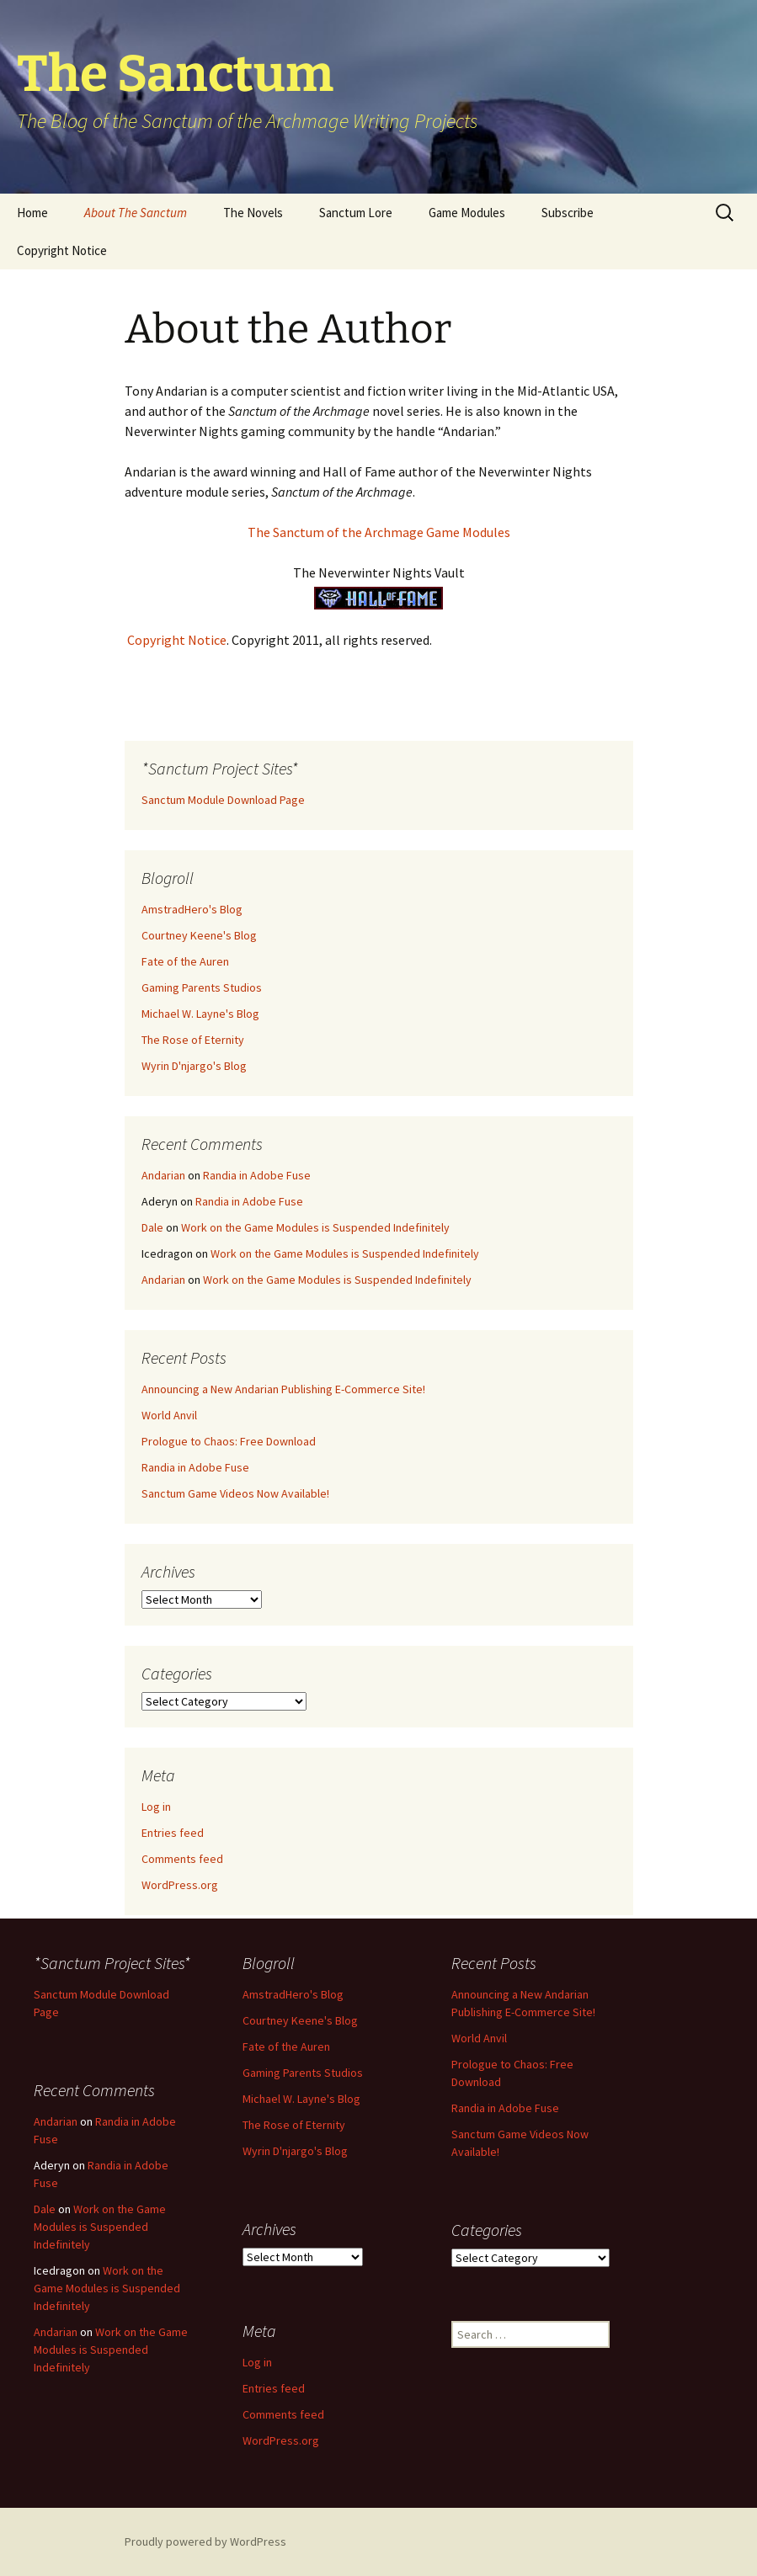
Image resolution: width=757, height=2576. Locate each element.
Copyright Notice (62, 250)
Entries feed (172, 1832)
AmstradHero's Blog (192, 909)
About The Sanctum (135, 213)
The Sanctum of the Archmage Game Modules (379, 532)
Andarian (163, 1175)
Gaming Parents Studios (201, 987)
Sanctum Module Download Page (223, 799)
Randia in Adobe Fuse (257, 1175)
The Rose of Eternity (192, 1039)
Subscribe (567, 213)
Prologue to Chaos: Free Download (228, 1441)
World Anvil (169, 1415)
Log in (156, 1806)
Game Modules (467, 213)
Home (32, 213)
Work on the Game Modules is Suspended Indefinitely (315, 1227)
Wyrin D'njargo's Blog (194, 1065)
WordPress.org (179, 1884)
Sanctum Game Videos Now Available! (235, 1493)
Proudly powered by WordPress (205, 2541)
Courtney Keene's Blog (199, 935)
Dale (152, 1227)
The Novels (253, 213)
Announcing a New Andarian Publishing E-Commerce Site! (283, 1389)
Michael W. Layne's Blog (200, 1013)
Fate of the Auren (185, 961)
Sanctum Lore (355, 213)
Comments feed (182, 1858)
